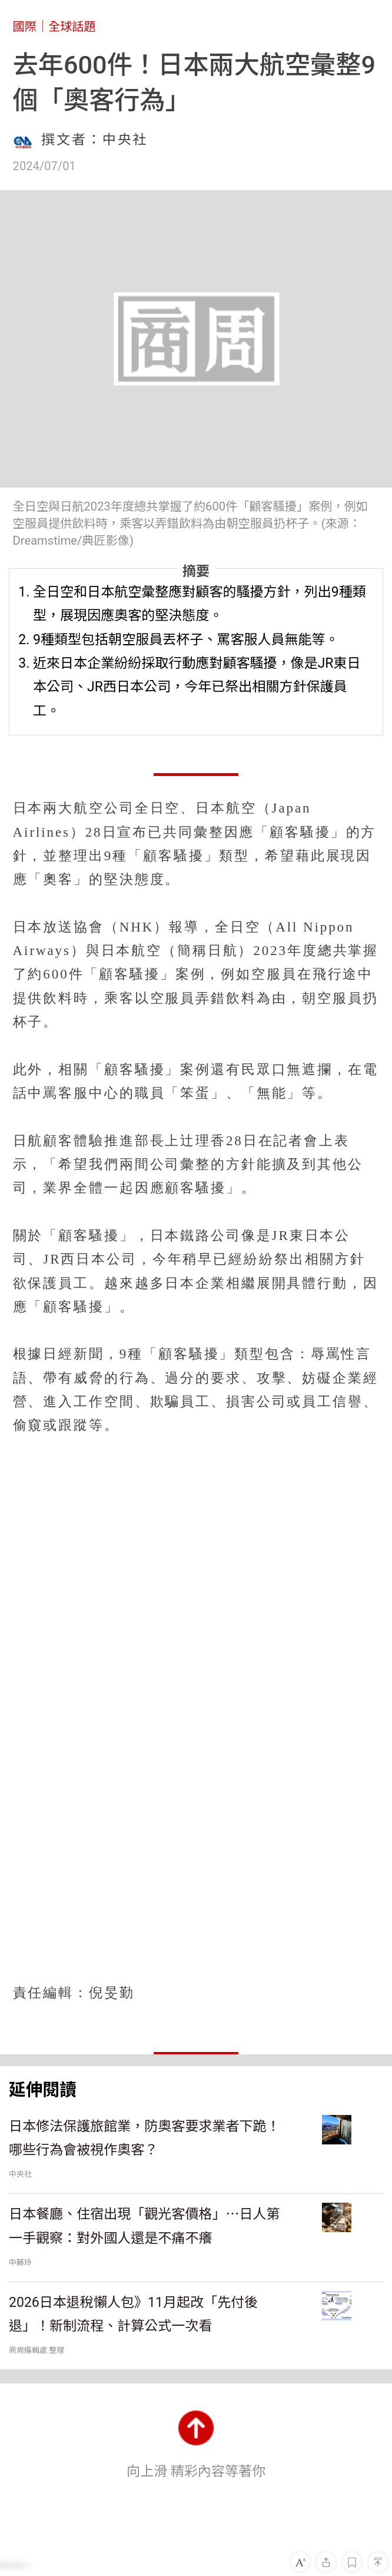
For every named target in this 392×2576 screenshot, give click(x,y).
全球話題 (72, 26)
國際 (24, 26)
